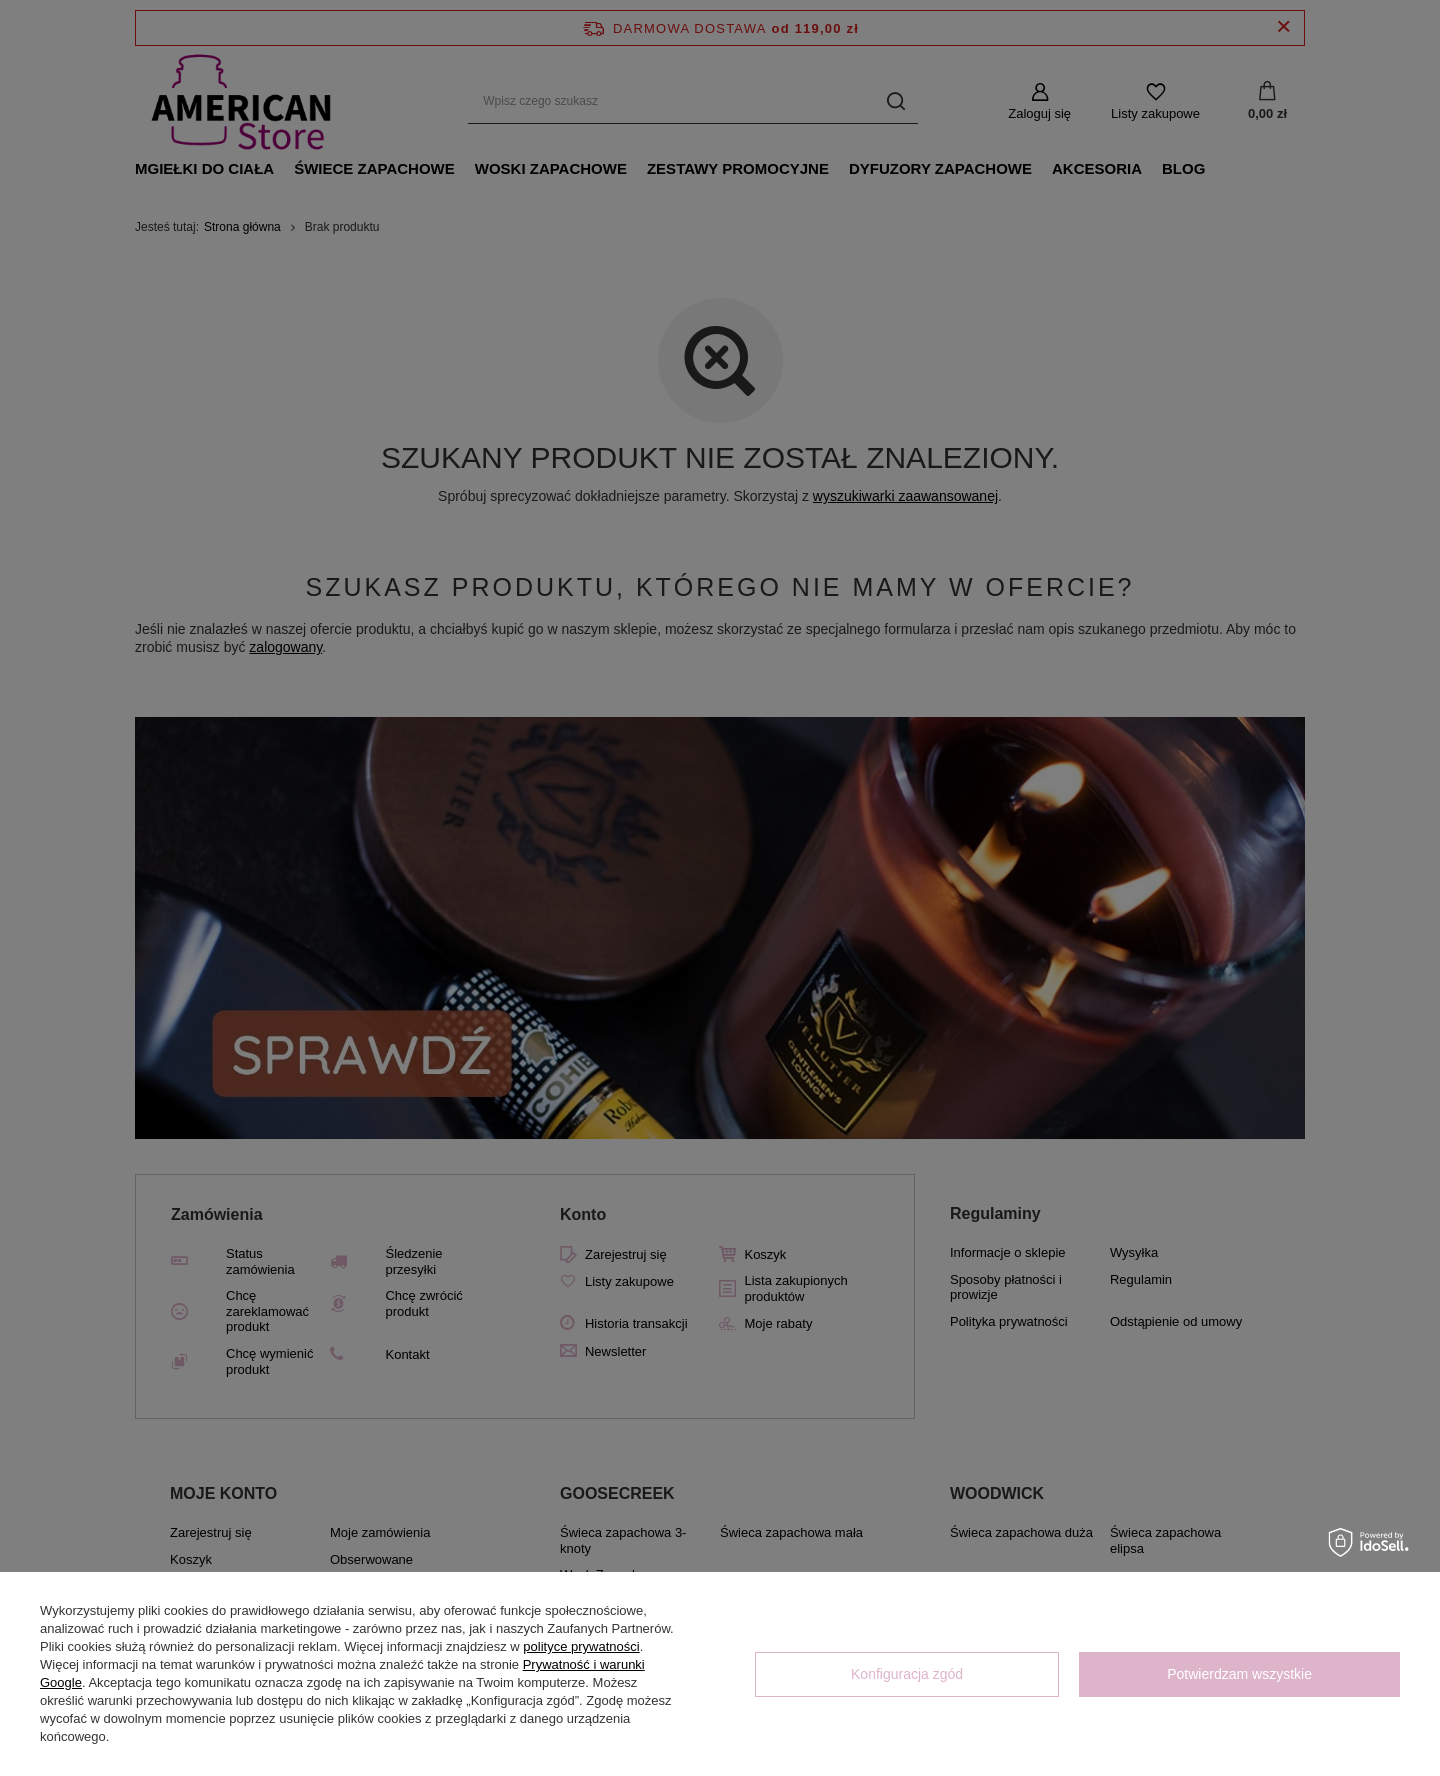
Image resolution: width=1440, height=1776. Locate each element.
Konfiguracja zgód (907, 1674)
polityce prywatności (581, 1646)
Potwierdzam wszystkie (1239, 1674)
